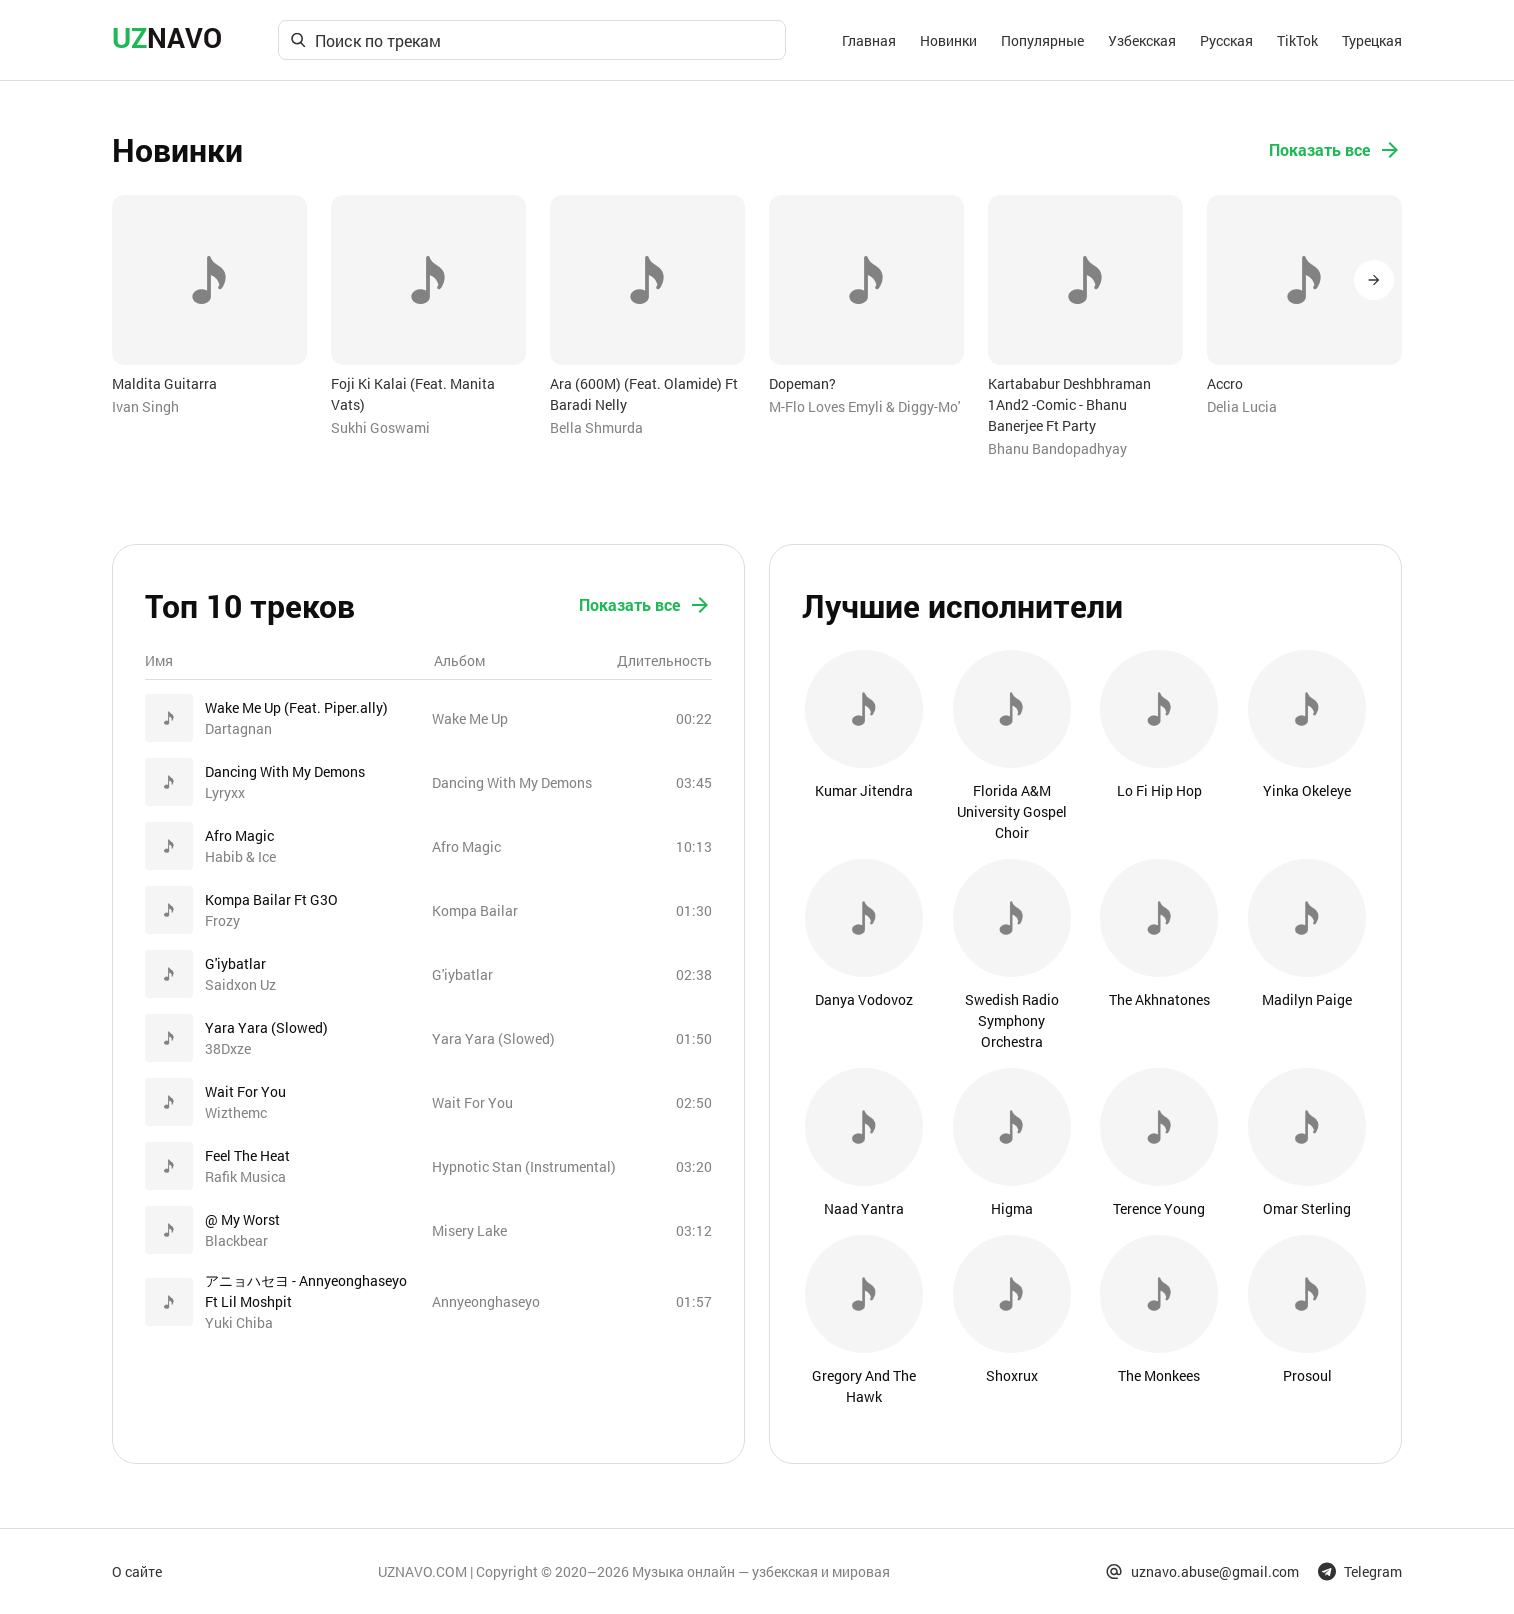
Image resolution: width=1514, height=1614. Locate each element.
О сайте (137, 1571)
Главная (869, 40)
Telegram (1360, 1571)
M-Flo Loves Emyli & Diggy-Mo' (864, 406)
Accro (1225, 383)
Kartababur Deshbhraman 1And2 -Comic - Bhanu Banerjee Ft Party (1069, 404)
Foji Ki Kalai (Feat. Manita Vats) (413, 394)
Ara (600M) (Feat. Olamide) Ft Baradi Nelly (644, 394)
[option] (209, 306)
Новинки (948, 40)
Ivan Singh (145, 406)
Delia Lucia (1242, 406)
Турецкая (1372, 40)
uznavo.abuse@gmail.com (1202, 1571)
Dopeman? (802, 383)
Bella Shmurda (596, 427)
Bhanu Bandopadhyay (1057, 448)
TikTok (1297, 40)
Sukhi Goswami (380, 427)
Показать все (1335, 150)
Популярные (1042, 40)
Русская (1226, 40)
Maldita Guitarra (164, 383)
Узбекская (1142, 40)
